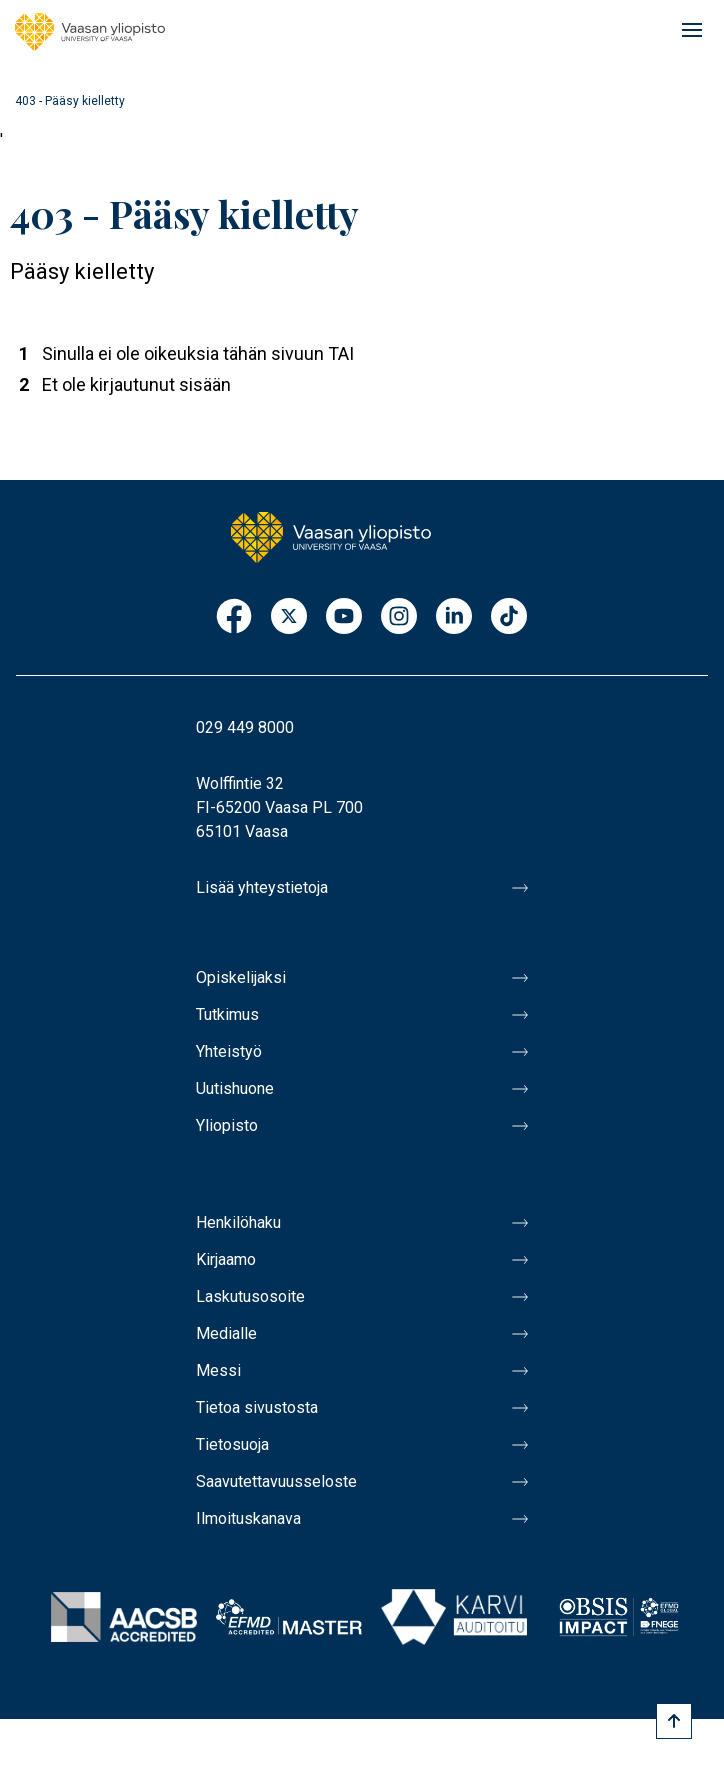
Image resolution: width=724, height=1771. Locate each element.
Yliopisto (227, 1125)
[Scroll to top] (674, 1721)
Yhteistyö (229, 1051)
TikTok (509, 617)
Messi (218, 1370)
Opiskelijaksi (241, 977)
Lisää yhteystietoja (262, 887)
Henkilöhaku (238, 1222)
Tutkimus (227, 1014)
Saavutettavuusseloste (276, 1481)
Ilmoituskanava (248, 1518)
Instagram (399, 617)
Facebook (234, 617)
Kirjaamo (226, 1259)
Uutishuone (235, 1088)
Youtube (344, 617)
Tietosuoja (232, 1444)
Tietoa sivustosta (257, 1407)
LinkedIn (454, 617)
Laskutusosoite (250, 1296)
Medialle (226, 1333)
